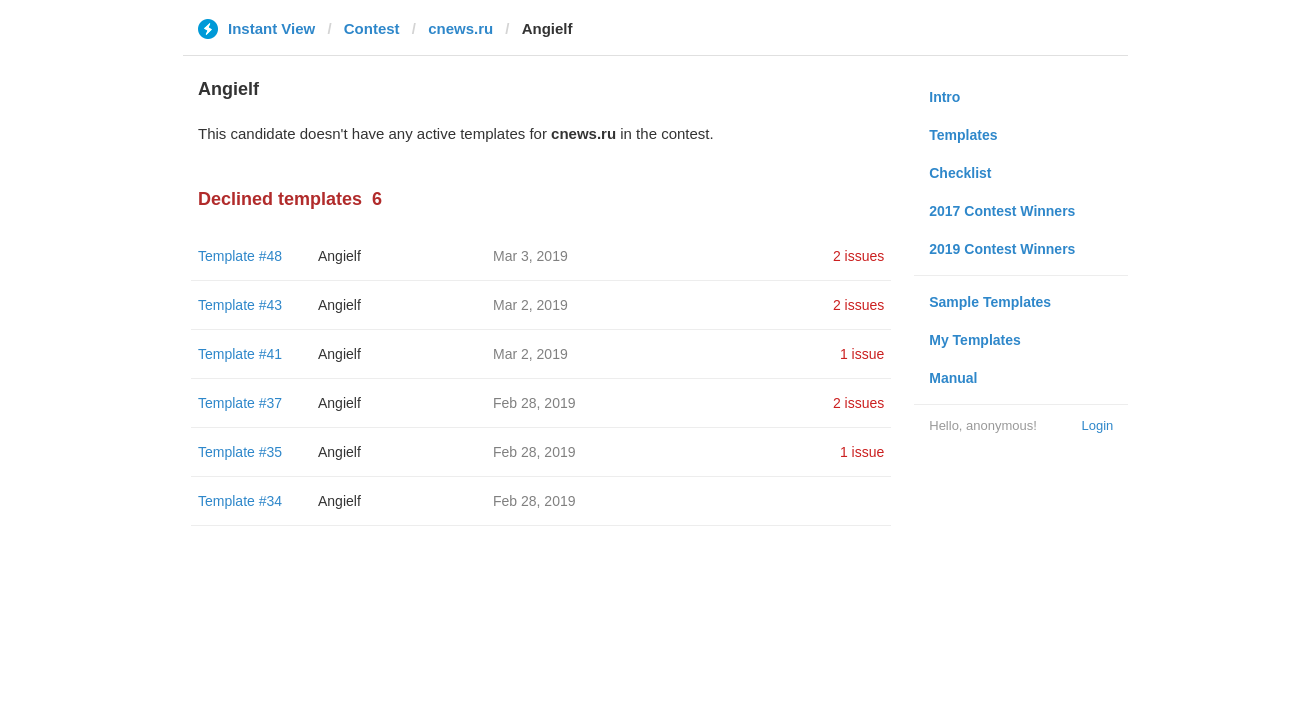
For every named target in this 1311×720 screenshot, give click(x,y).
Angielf (339, 256)
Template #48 (240, 256)
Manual (953, 378)
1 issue (862, 354)
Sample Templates (990, 302)
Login (1097, 425)
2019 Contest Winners (1002, 249)
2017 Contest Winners (1002, 211)
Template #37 (240, 403)
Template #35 (240, 452)
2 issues (858, 256)
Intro (944, 97)
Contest (372, 28)
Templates (963, 135)
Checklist (960, 173)
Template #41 (240, 354)
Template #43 (240, 305)
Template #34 (240, 501)
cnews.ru (460, 28)
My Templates (975, 340)
